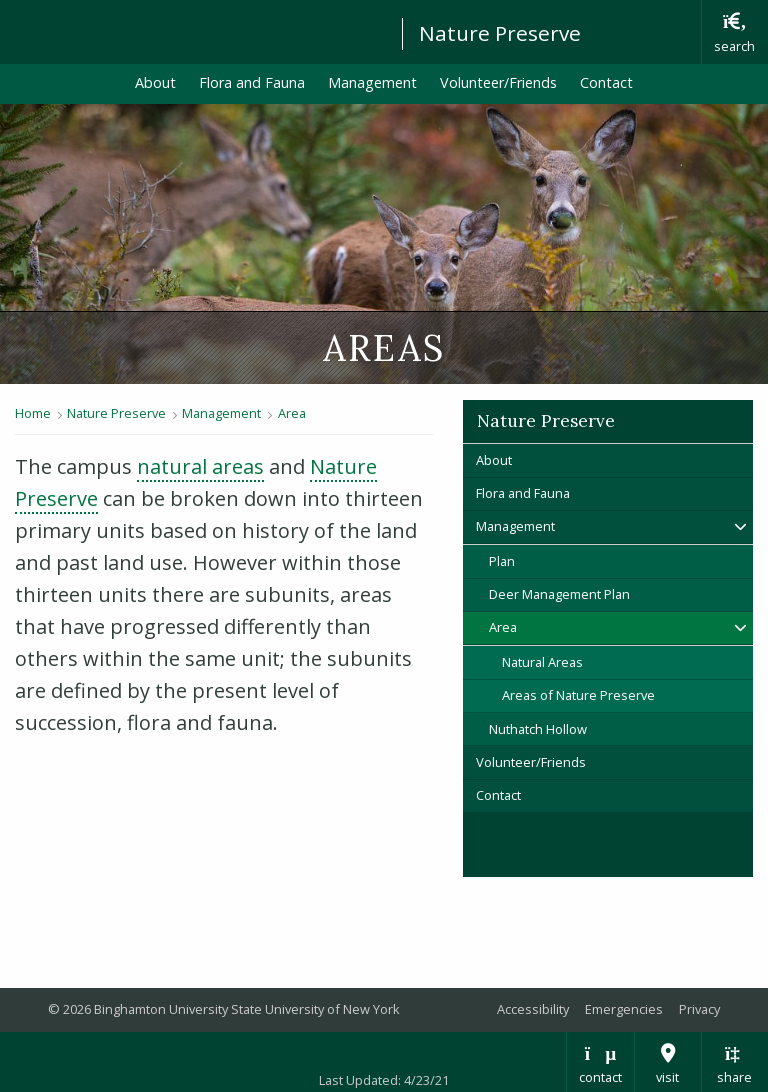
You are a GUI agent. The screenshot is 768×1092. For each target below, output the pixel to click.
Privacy (699, 1009)
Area (292, 413)
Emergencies (624, 1009)
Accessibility (533, 1009)
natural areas (200, 466)
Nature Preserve (500, 33)
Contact (606, 82)
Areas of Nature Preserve (578, 695)
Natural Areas (542, 662)
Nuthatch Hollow (538, 729)
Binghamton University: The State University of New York (192, 30)
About (155, 82)
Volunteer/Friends (498, 82)
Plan (502, 561)
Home (33, 413)
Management (372, 82)
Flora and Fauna (252, 82)
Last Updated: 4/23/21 (384, 1080)
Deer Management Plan (559, 594)
